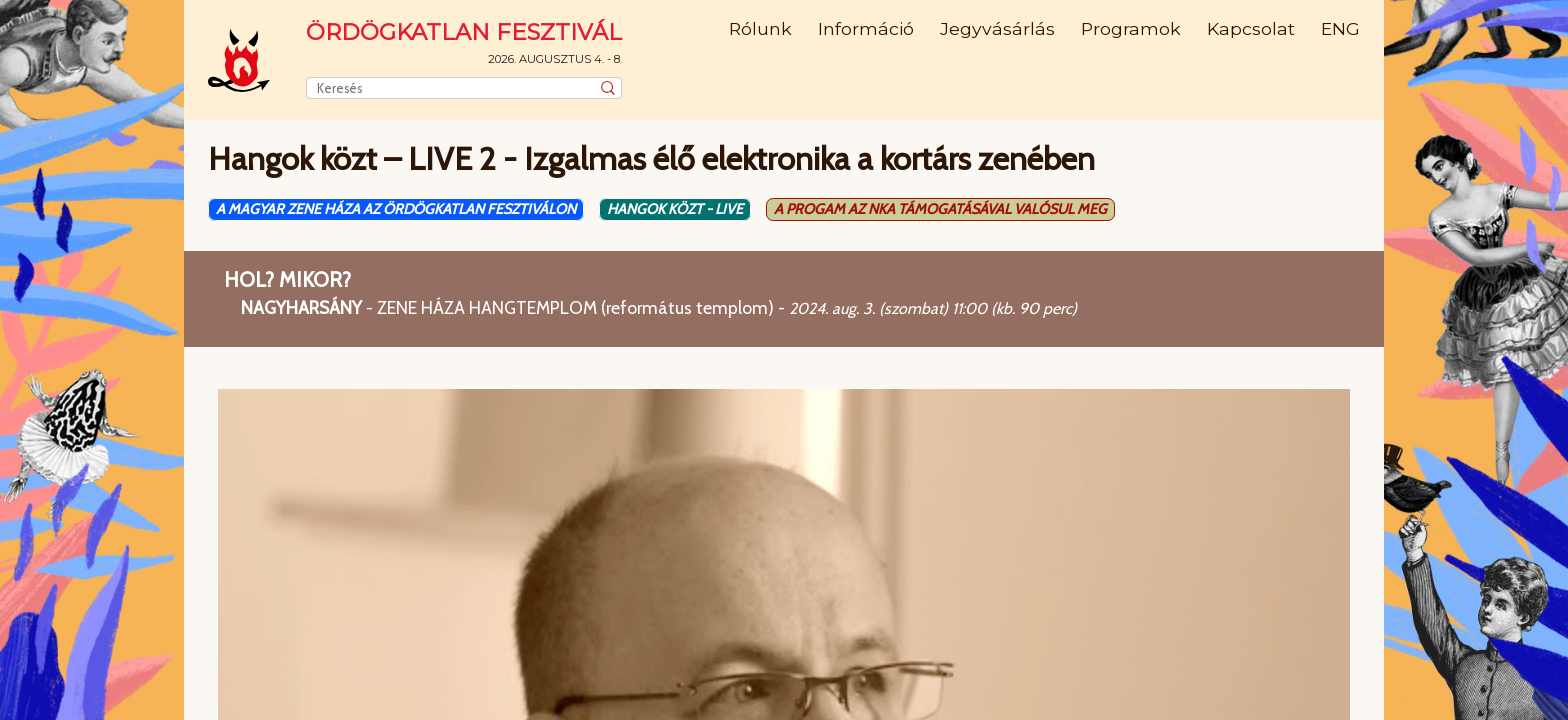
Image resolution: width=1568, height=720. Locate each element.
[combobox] (464, 88)
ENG (1340, 28)
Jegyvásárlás (997, 28)
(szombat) (913, 308)
